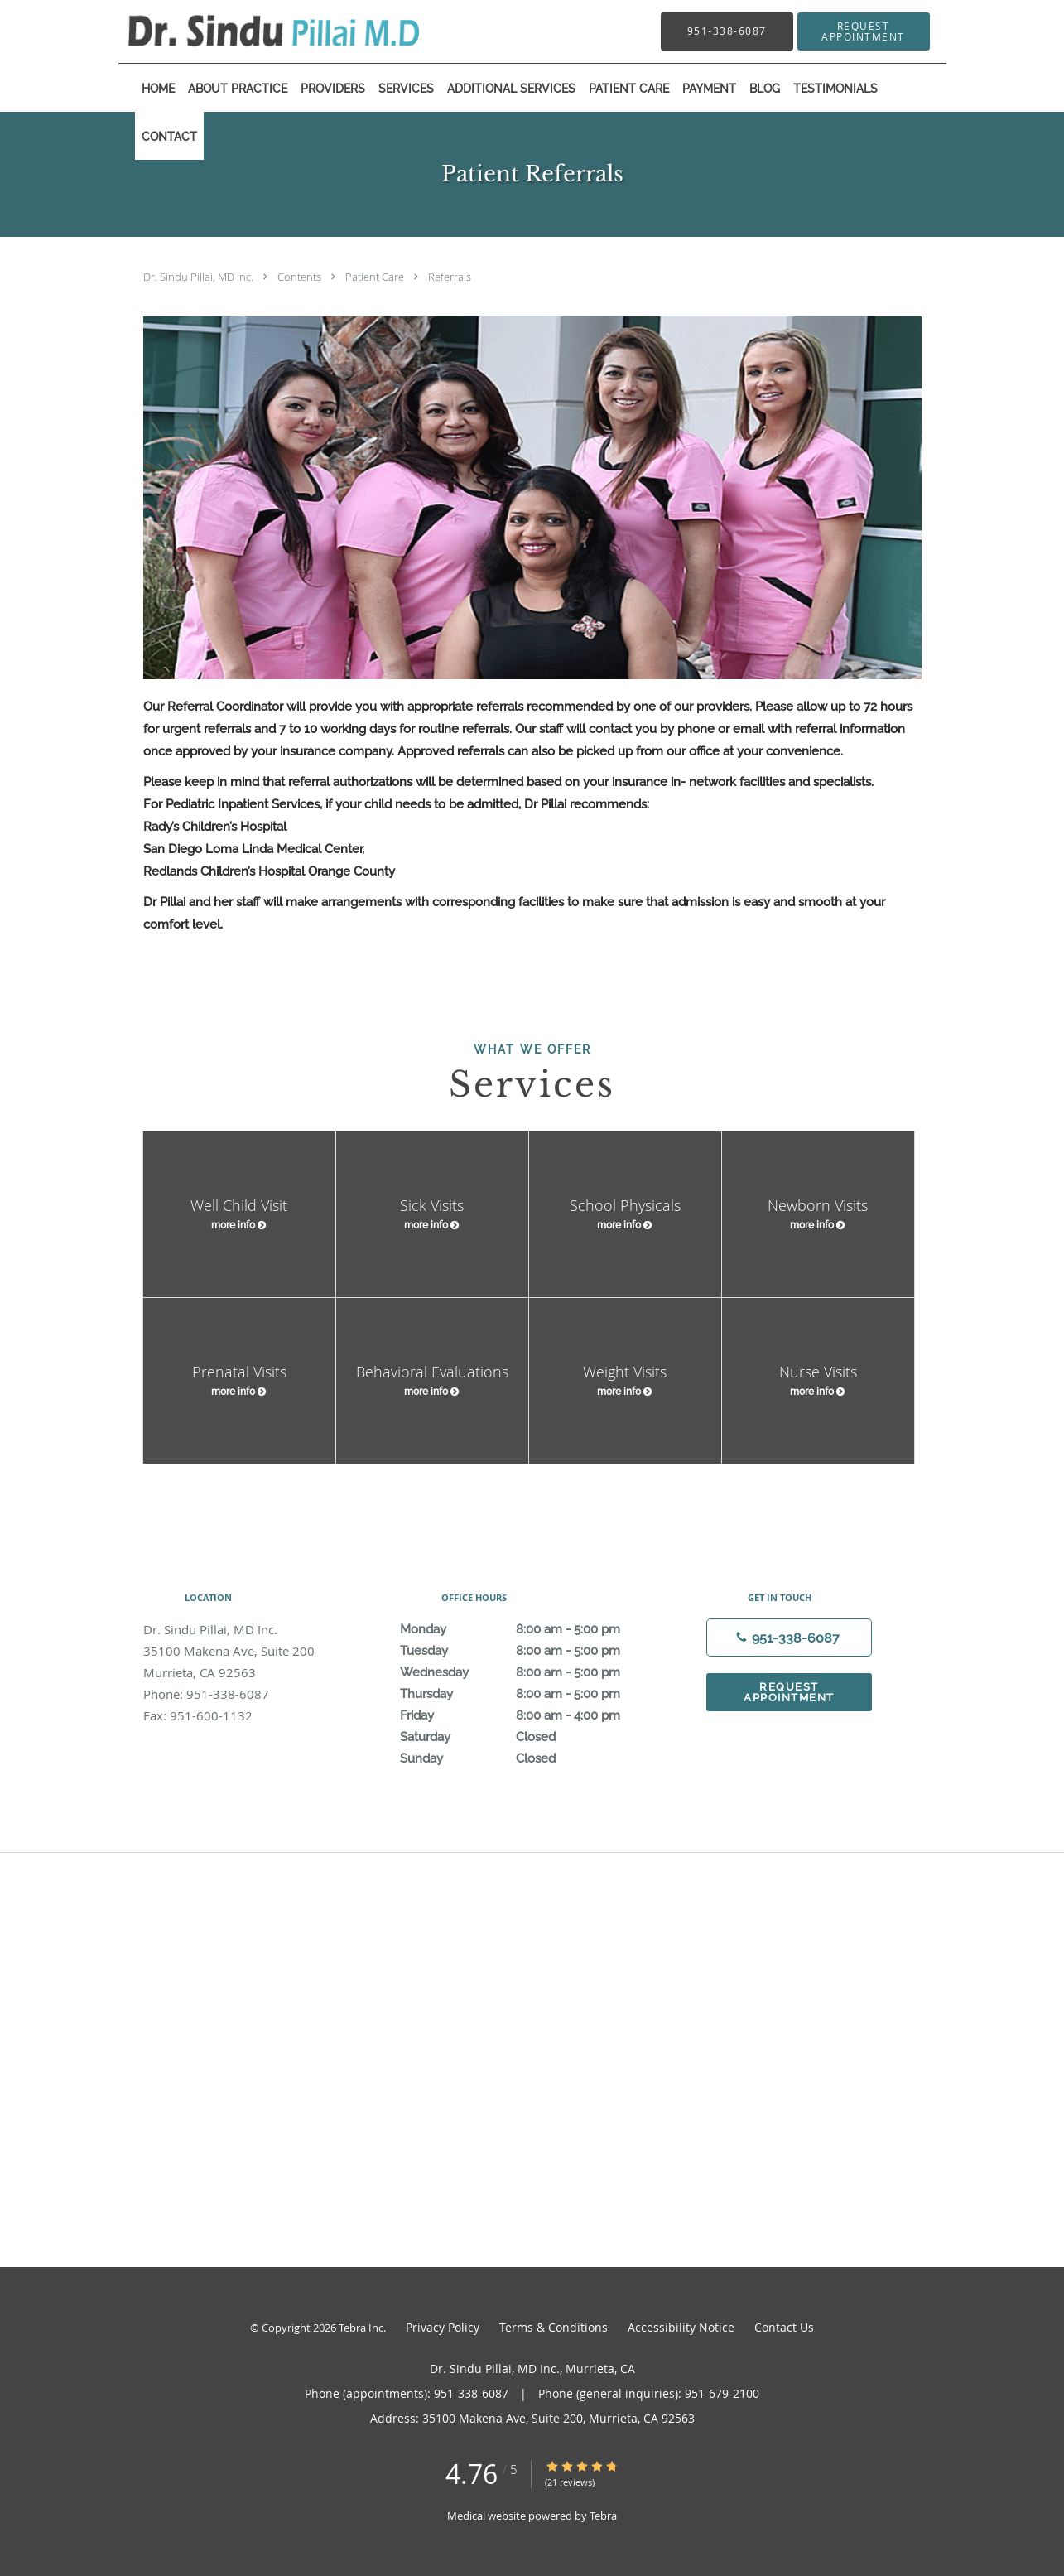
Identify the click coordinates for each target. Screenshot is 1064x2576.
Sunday (528, 1758)
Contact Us (784, 2327)
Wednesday (528, 1672)
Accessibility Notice (681, 2327)
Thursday (528, 1694)
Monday (528, 1629)
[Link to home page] (248, 31)
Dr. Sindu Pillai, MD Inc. (199, 276)
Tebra (603, 2515)
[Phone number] (789, 1637)
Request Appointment (789, 1692)
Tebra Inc (361, 2327)
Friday (528, 1715)
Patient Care (376, 276)
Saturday (528, 1737)
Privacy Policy (442, 2327)
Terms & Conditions (553, 2327)
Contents (300, 276)
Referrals (449, 276)
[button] (863, 31)
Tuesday (528, 1651)
